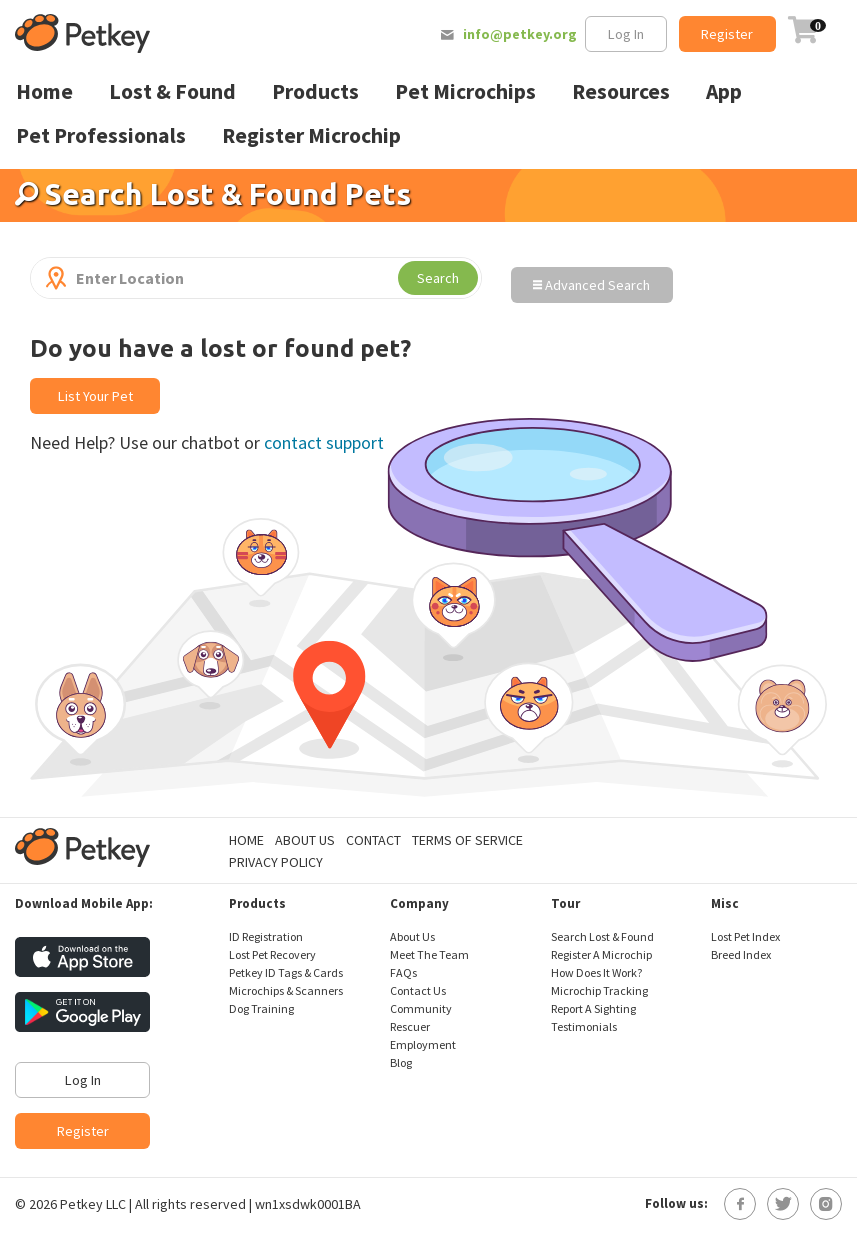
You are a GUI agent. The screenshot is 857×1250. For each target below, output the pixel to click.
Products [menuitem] (315, 91)
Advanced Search (591, 285)
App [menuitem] (724, 91)
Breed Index (741, 954)
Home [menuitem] (44, 91)
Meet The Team (429, 954)
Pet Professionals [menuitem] (101, 135)
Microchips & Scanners (286, 990)
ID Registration (266, 936)
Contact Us (418, 990)
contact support (324, 442)
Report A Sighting (593, 1008)
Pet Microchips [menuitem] (465, 91)
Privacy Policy (276, 862)
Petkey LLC (93, 1204)
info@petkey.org (520, 34)
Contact (373, 840)
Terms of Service (467, 840)
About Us (305, 840)
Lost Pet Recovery (272, 954)
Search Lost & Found (602, 936)
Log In (626, 34)
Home (246, 840)
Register (727, 34)
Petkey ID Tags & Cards (286, 972)
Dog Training (261, 1008)
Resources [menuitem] (621, 91)
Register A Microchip (601, 954)
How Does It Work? (596, 972)
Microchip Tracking (599, 990)
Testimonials (584, 1026)
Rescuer (410, 1026)
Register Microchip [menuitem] (311, 135)
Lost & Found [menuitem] (172, 91)
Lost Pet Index (745, 936)
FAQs (403, 972)
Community (421, 1008)
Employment (423, 1044)
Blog (401, 1062)
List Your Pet (95, 396)
